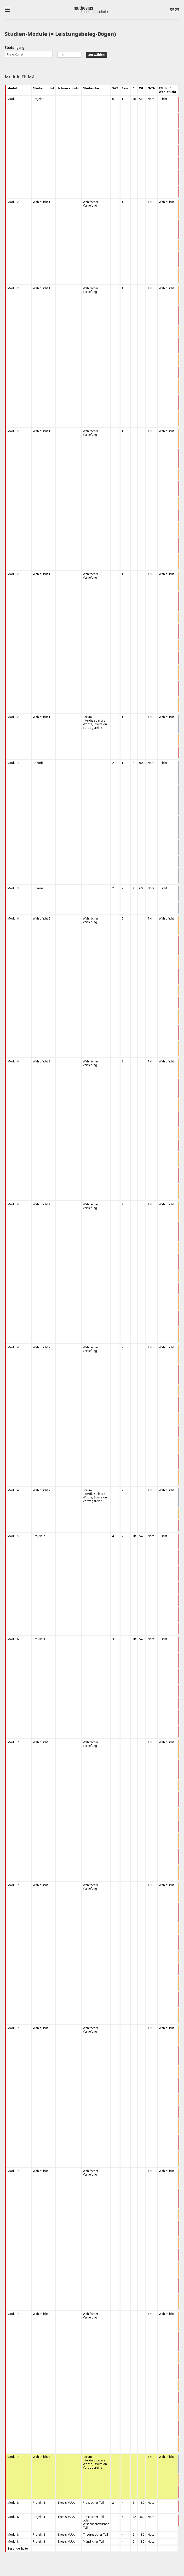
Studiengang (14, 47)
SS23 (174, 10)
